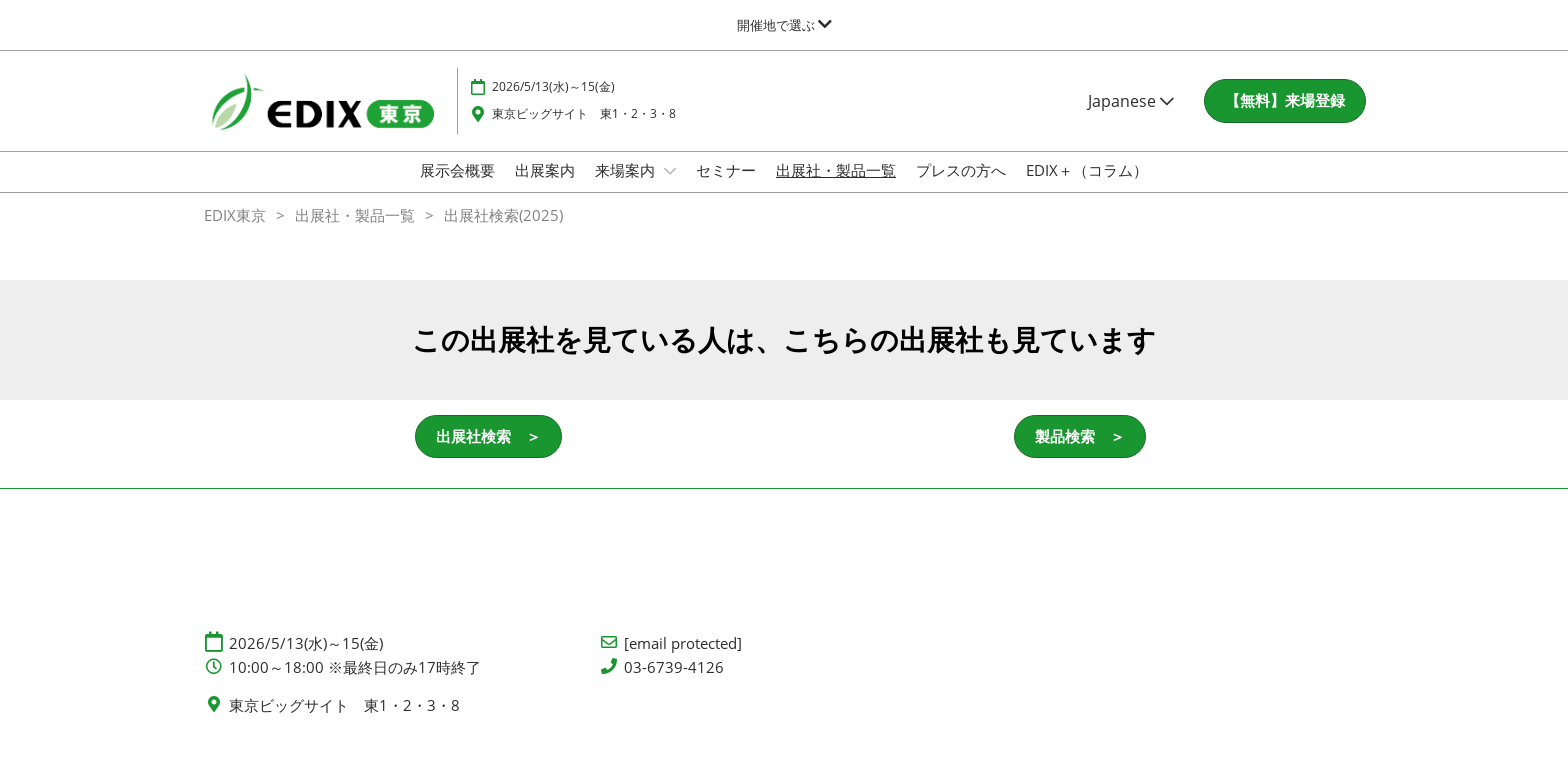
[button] (1285, 120)
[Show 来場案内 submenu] (670, 190)
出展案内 (545, 189)
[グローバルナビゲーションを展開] (784, 25)
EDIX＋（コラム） (1087, 189)
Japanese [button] (1131, 120)
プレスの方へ (961, 189)
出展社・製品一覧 (836, 189)
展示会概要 (457, 189)
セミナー (726, 189)
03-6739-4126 (674, 685)
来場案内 (627, 189)
